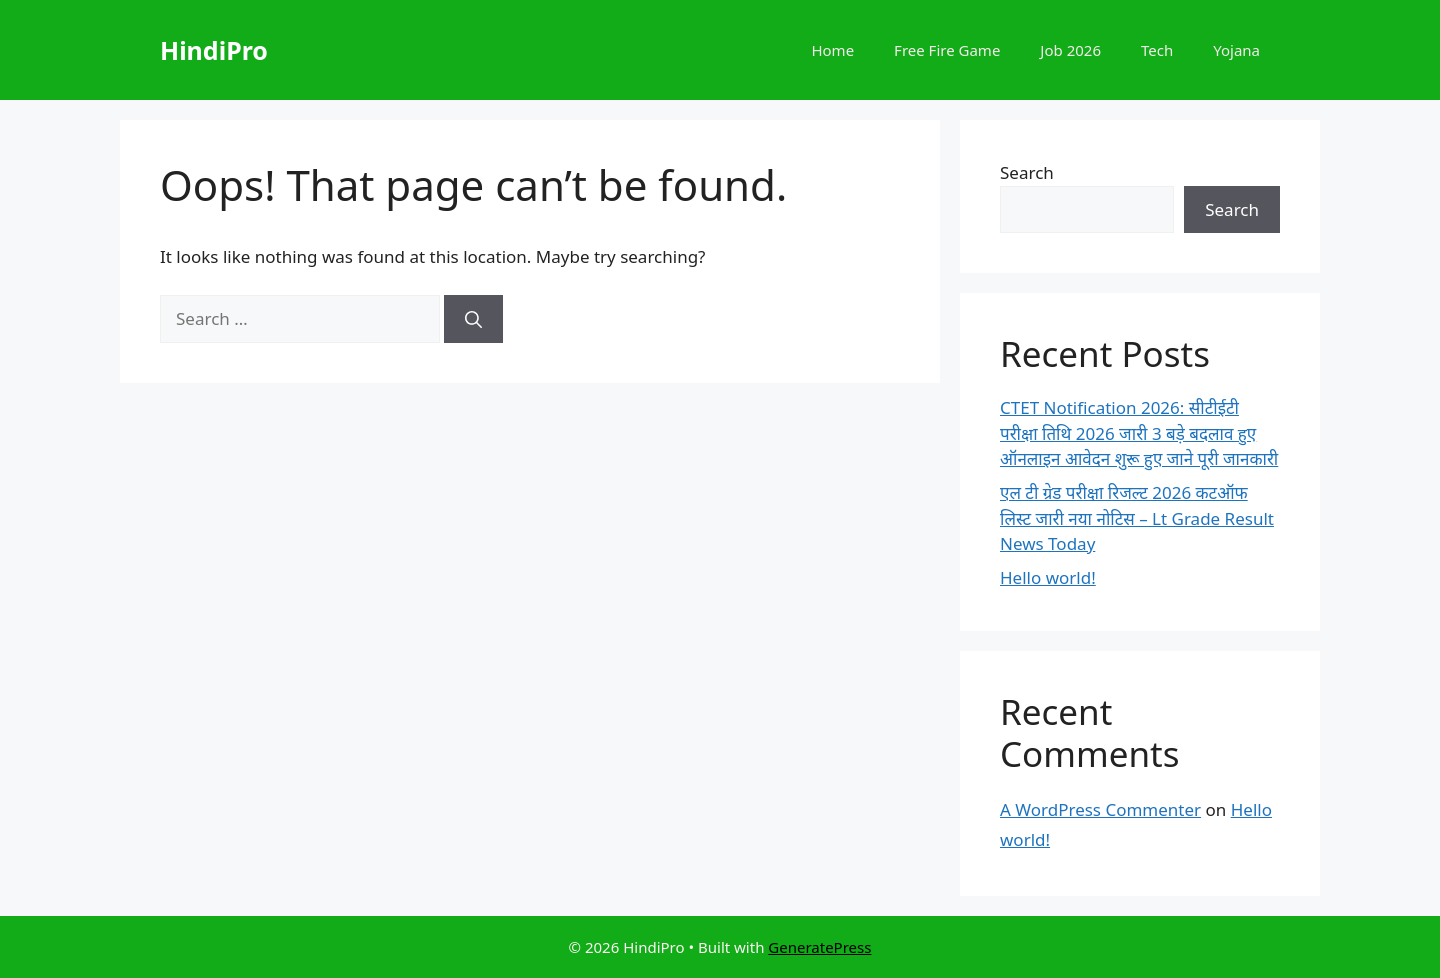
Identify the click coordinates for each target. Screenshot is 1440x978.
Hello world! (1048, 577)
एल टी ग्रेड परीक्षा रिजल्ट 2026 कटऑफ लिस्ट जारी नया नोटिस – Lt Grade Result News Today (1137, 518)
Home (832, 50)
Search (1027, 172)
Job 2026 (1070, 50)
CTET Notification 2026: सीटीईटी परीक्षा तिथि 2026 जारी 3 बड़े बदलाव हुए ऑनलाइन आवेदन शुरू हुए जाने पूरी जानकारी (1139, 433)
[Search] (473, 319)
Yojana (1236, 50)
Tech (1157, 50)
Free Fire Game (947, 50)
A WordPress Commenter (1100, 809)
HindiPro (214, 50)
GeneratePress (819, 947)
